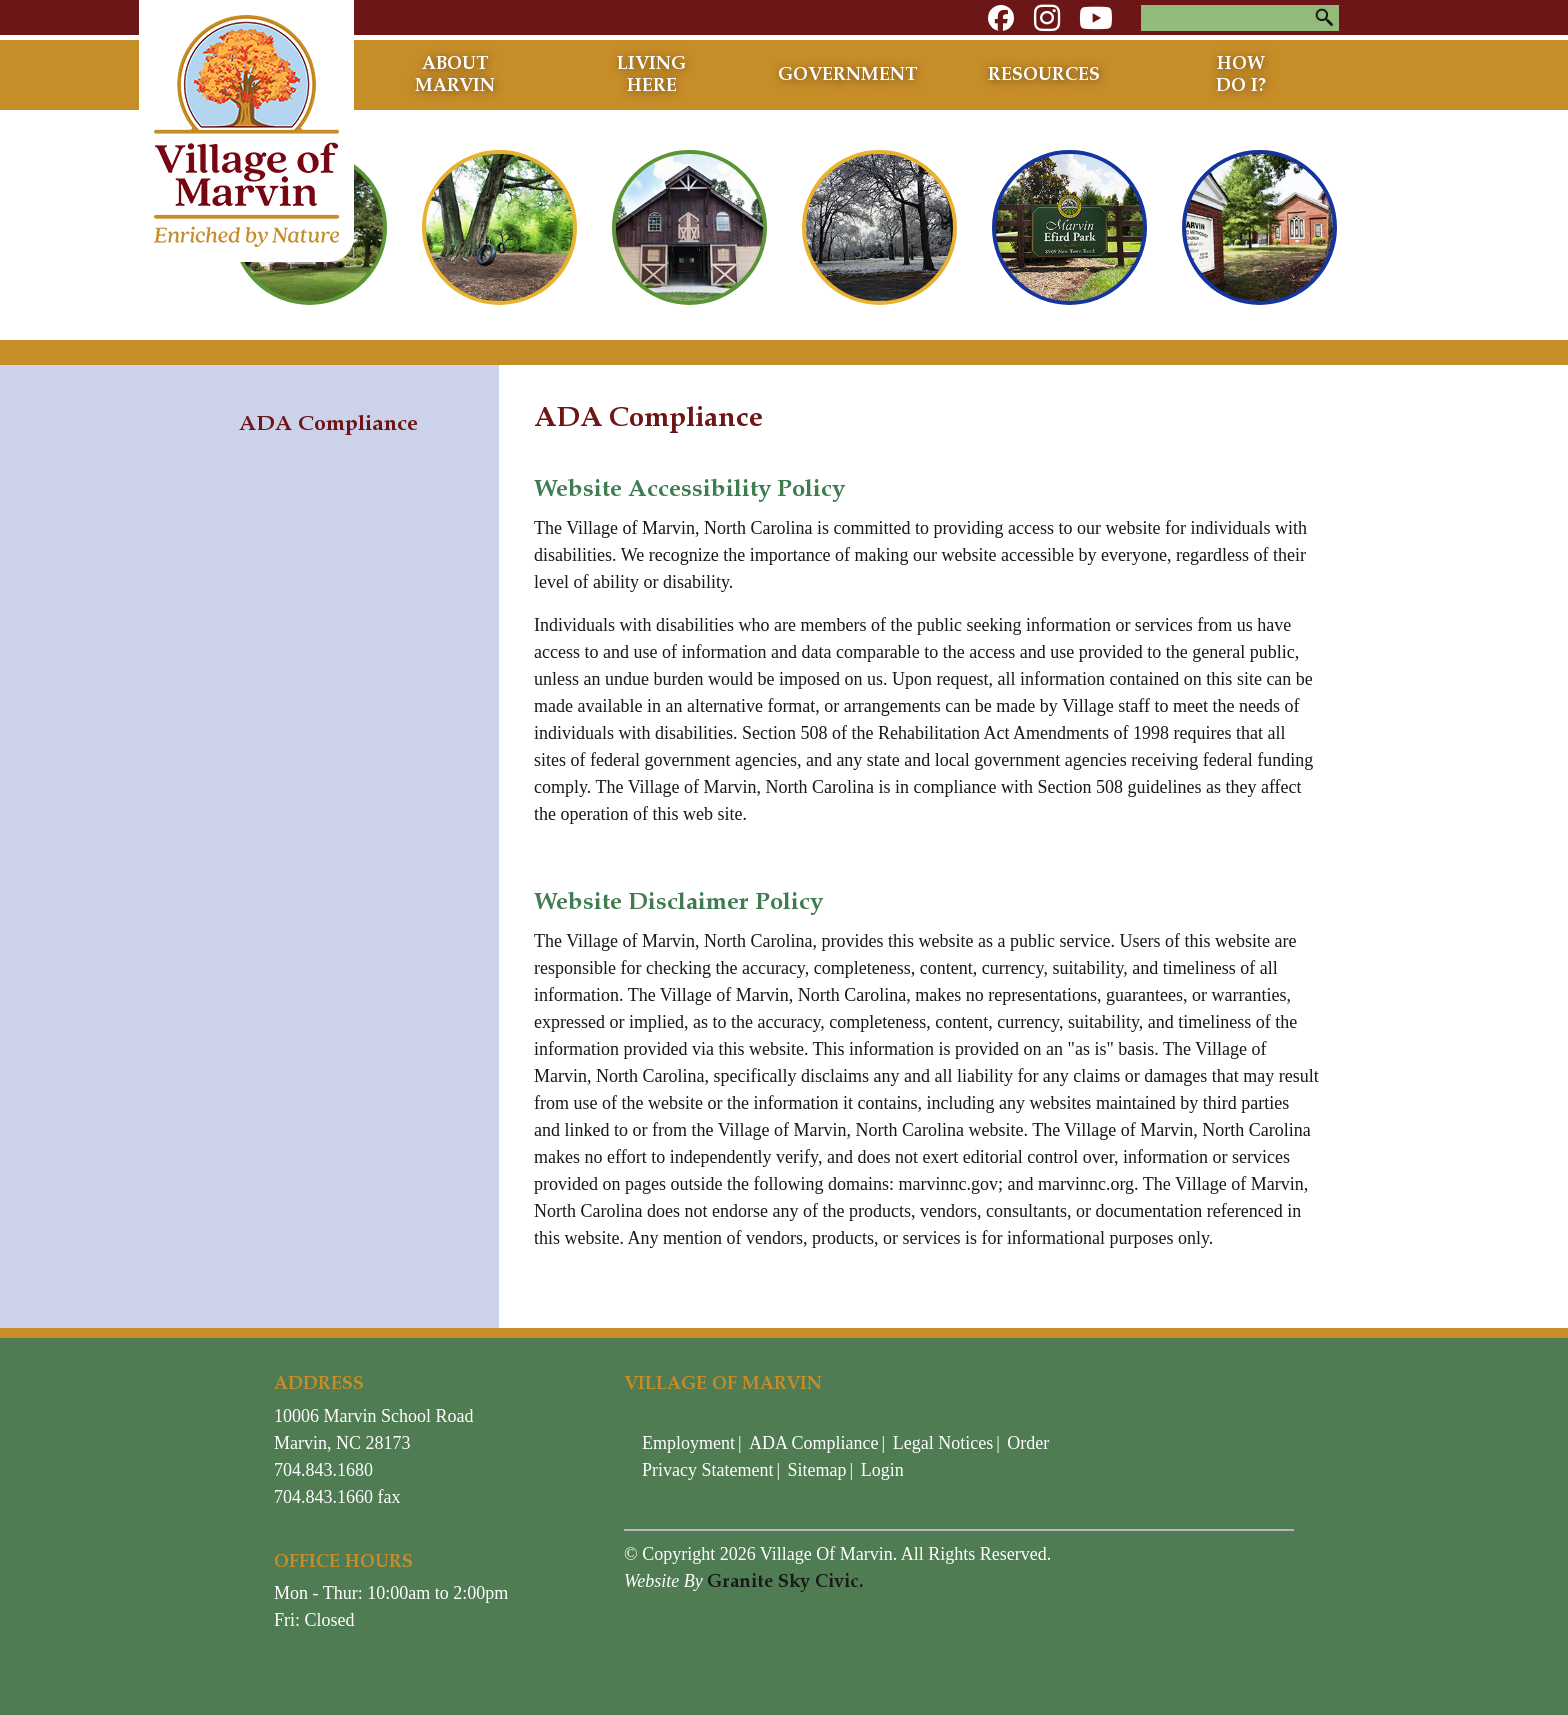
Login (882, 1470)
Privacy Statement (707, 1470)
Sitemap (817, 1470)
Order (1028, 1443)
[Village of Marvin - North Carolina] (246, 129)
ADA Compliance (813, 1443)
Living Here (651, 74)
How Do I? (1241, 74)
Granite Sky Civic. (785, 1581)
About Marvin (455, 74)
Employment (688, 1443)
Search (1324, 18)
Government (848, 74)
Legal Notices (943, 1443)
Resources (1044, 74)
